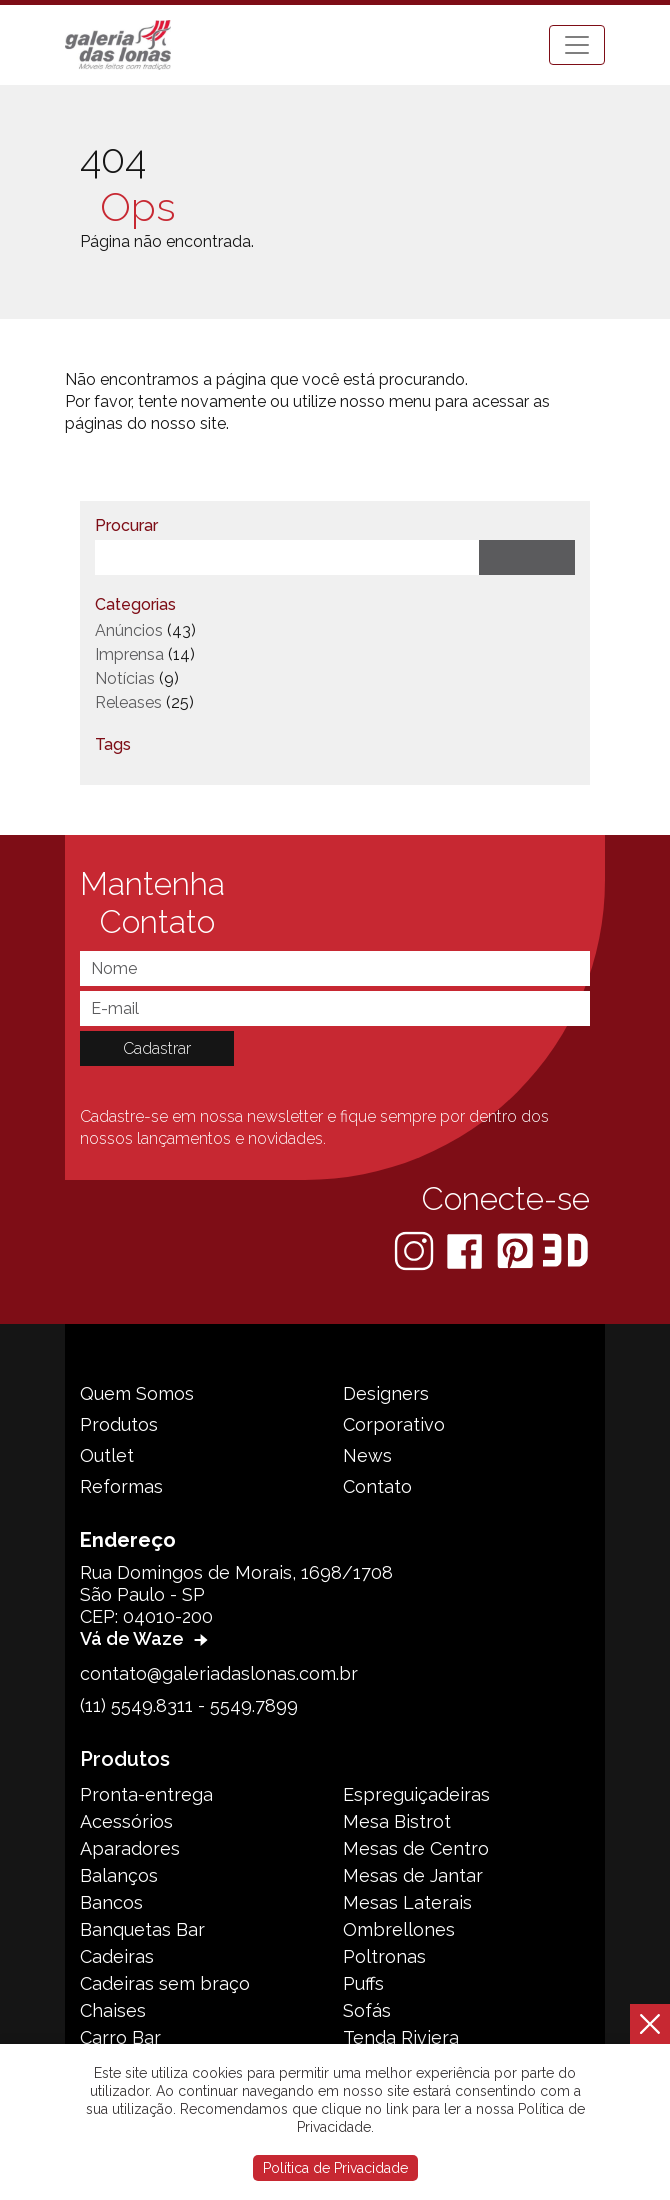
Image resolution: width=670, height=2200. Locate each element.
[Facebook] (466, 1249)
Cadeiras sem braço (165, 1983)
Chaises (113, 2010)
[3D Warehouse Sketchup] (565, 1249)
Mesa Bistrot (397, 1821)
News (367, 1455)
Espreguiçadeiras (416, 1794)
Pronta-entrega (146, 1794)
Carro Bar (120, 2037)
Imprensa (129, 654)
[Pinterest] (517, 1249)
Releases (128, 702)
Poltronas (384, 1956)
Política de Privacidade (335, 2168)
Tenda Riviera (401, 2037)
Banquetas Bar (142, 1929)
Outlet (107, 1455)
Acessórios (126, 1821)
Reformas (121, 1486)
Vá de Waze (146, 1638)
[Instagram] (416, 1249)
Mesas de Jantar (413, 1875)
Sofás (367, 2010)
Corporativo (394, 1424)
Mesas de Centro (416, 1848)
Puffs (363, 1983)
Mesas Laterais (407, 1902)
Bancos (111, 1902)
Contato (377, 1486)
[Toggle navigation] (577, 45)
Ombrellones (399, 1929)
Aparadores (130, 1848)
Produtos (119, 1424)
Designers (386, 1393)
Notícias (125, 678)
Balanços (119, 1875)
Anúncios (129, 630)
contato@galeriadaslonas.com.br (219, 1673)
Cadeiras (117, 1956)
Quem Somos (137, 1393)
